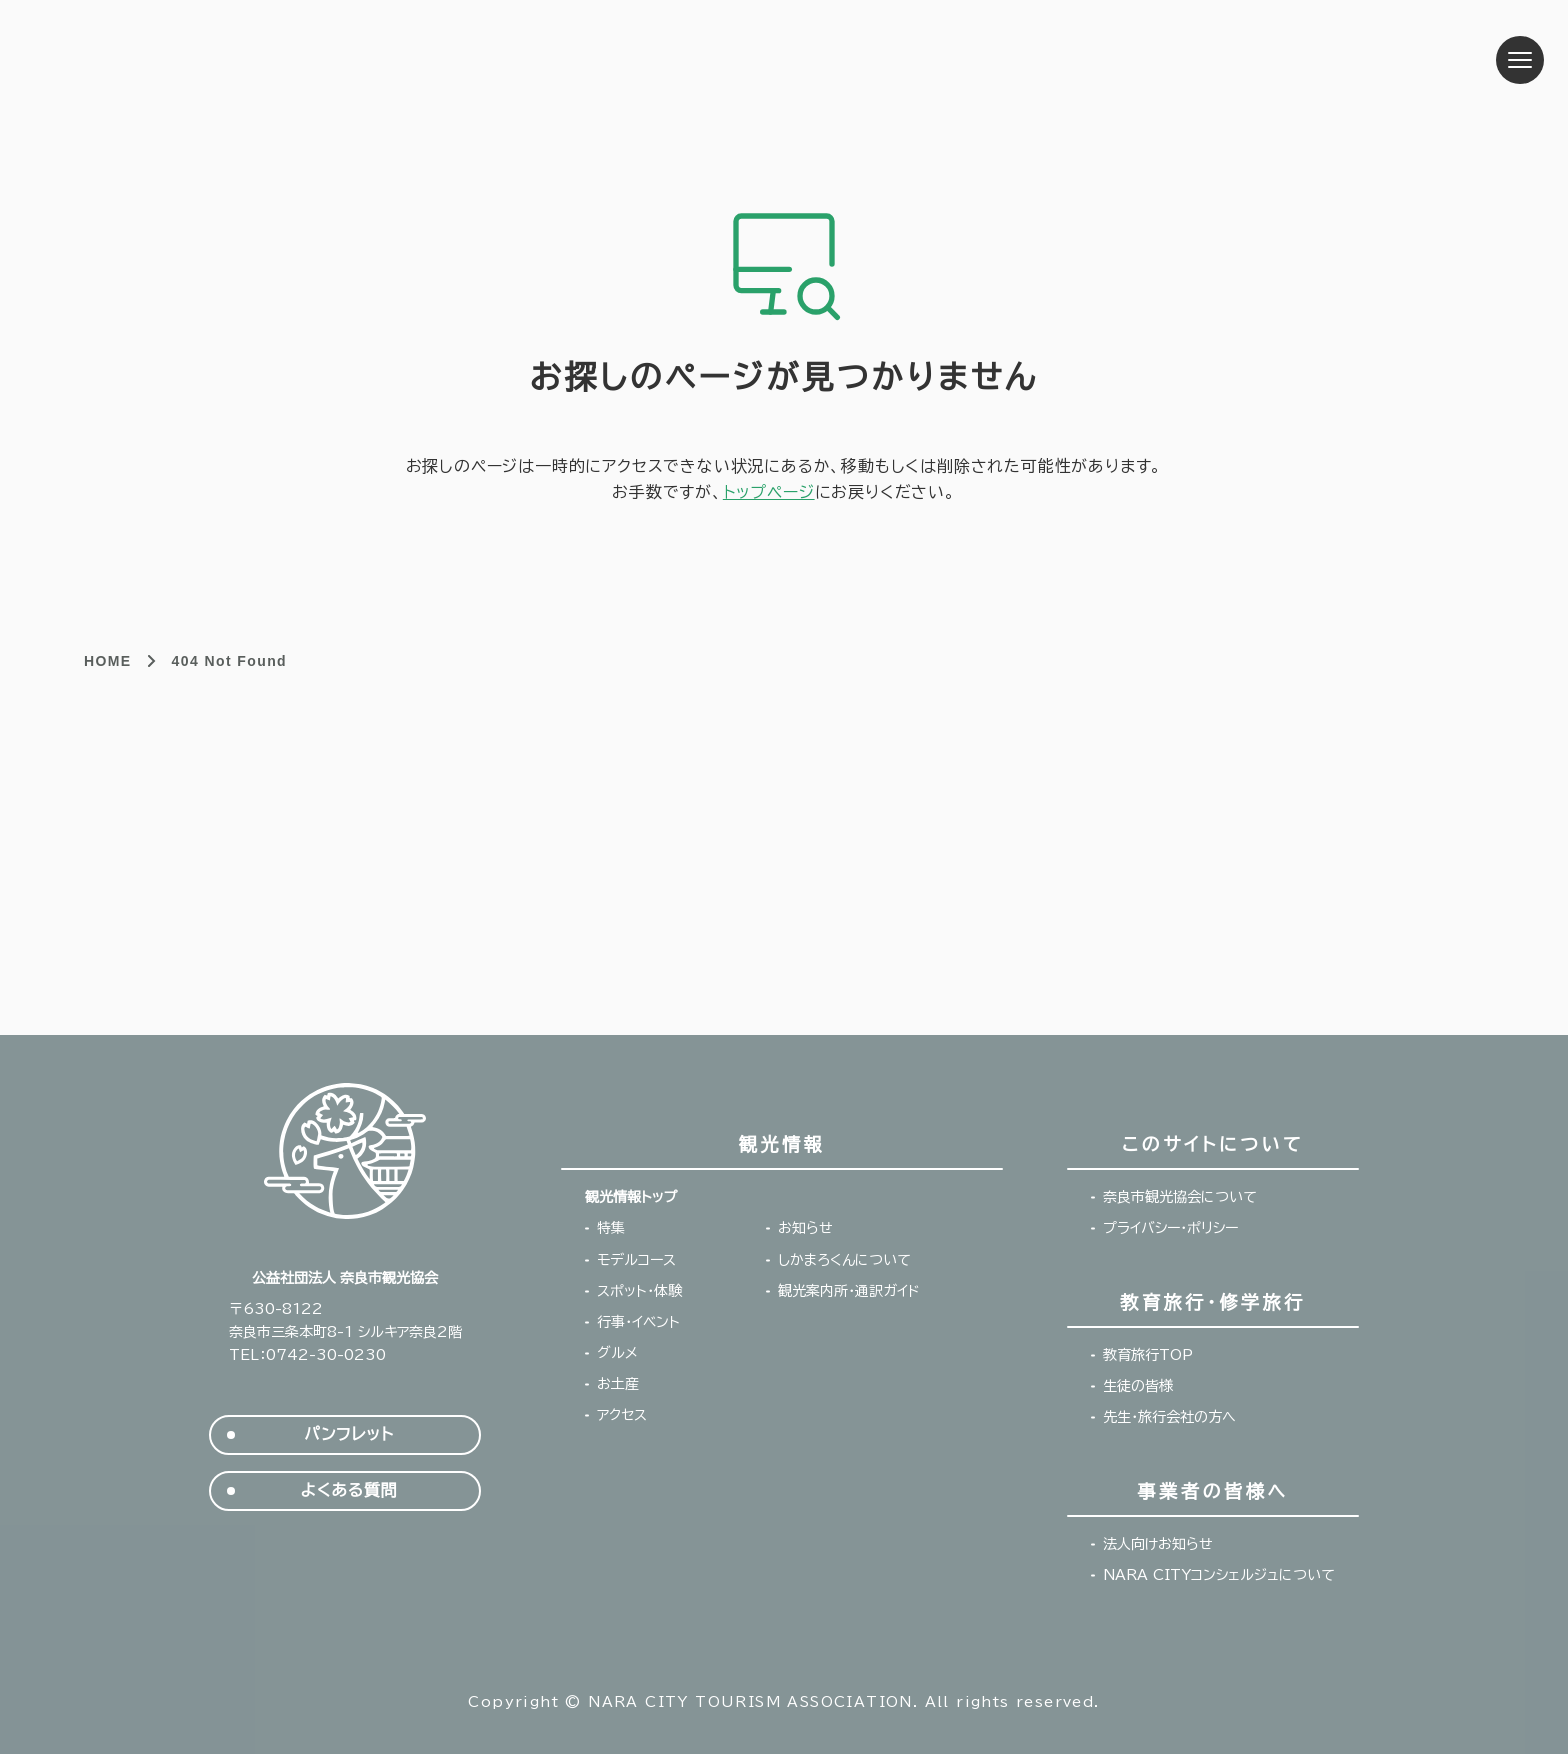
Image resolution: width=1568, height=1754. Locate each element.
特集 (611, 1228)
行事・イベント (638, 1322)
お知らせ (805, 1228)
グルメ (617, 1353)
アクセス (622, 1415)
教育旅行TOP (1148, 1355)
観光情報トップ (631, 1197)
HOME (108, 661)
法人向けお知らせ (1158, 1544)
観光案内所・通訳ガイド (849, 1291)
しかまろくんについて (844, 1260)
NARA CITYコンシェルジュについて (1219, 1575)
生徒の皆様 (1138, 1386)
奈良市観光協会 (193, 60)
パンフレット (348, 1434)
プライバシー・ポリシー (1170, 1228)
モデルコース (636, 1260)
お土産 (618, 1384)
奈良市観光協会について (1180, 1197)
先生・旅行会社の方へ (1169, 1417)
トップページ (769, 492)
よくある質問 (349, 1490)
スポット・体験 (639, 1291)
